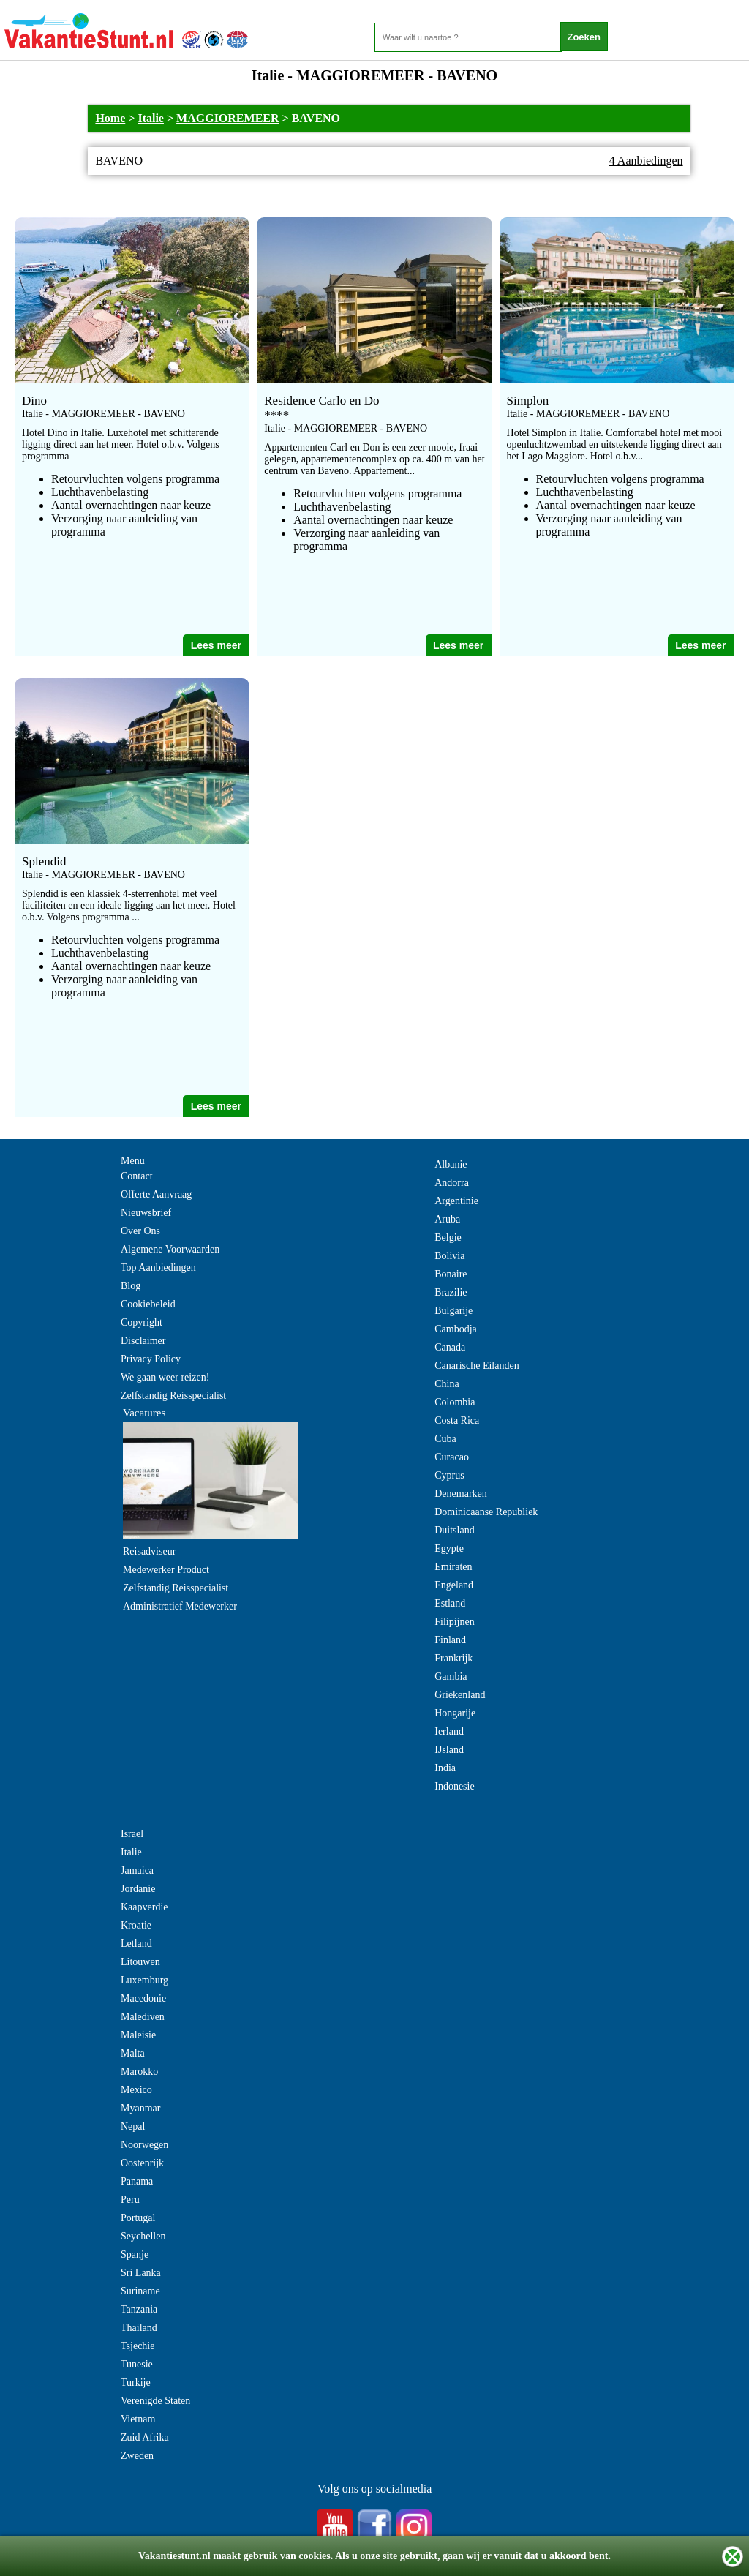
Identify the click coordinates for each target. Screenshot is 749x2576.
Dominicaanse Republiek (486, 1511)
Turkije (136, 2382)
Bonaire (450, 1274)
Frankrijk (453, 1658)
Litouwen (140, 1961)
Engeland (453, 1585)
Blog (130, 1285)
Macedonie (143, 1998)
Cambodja (455, 1328)
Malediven (143, 2016)
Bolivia (449, 1255)
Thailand (139, 2327)
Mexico (136, 2089)
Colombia (454, 1402)
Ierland (449, 1731)
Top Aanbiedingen (158, 1267)
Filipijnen (454, 1621)
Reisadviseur (149, 1551)
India (445, 1767)
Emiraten (453, 1566)
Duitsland (454, 1530)
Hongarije (454, 1713)
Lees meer (216, 645)
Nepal (133, 2126)
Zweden (137, 2455)
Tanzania (139, 2309)
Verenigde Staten (155, 2400)
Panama (137, 2181)
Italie (151, 118)
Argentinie (456, 1200)
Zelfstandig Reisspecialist (173, 1395)
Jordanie (138, 1888)
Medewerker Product (166, 1569)
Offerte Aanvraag (156, 1194)
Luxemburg (144, 1980)
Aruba (447, 1219)
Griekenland (459, 1694)
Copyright (141, 1322)
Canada (449, 1347)
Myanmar (140, 2108)
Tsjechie (137, 2345)
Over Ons (140, 1230)
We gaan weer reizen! (165, 1377)
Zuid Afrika (145, 2437)
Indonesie (454, 1786)
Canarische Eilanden (476, 1365)
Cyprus (449, 1475)
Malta (133, 2053)
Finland (450, 1639)
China (446, 1383)
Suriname (140, 2291)
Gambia (450, 1676)
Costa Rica (456, 1420)
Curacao (451, 1457)
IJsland (449, 1749)
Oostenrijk (142, 2163)
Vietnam (138, 2419)
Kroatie (136, 1925)
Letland (136, 1943)
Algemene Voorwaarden (170, 1249)
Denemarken (460, 1493)
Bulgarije (453, 1310)
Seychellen (143, 2236)
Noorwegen (144, 2144)
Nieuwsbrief (146, 1212)
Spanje (134, 2254)
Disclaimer (143, 1340)
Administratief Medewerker (180, 1606)
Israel (132, 1833)
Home (110, 118)
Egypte (449, 1548)
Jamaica (137, 1870)
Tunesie (137, 2364)
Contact (137, 1176)
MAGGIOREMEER (227, 118)
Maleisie (138, 2034)
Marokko (139, 2071)
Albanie (450, 1164)
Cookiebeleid (148, 1304)
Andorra (451, 1182)
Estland (449, 1603)
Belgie (448, 1237)
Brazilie (450, 1292)
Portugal (138, 2217)
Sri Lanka (141, 2272)
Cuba (445, 1438)
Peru (130, 2199)
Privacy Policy (151, 1358)
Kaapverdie (144, 1906)
